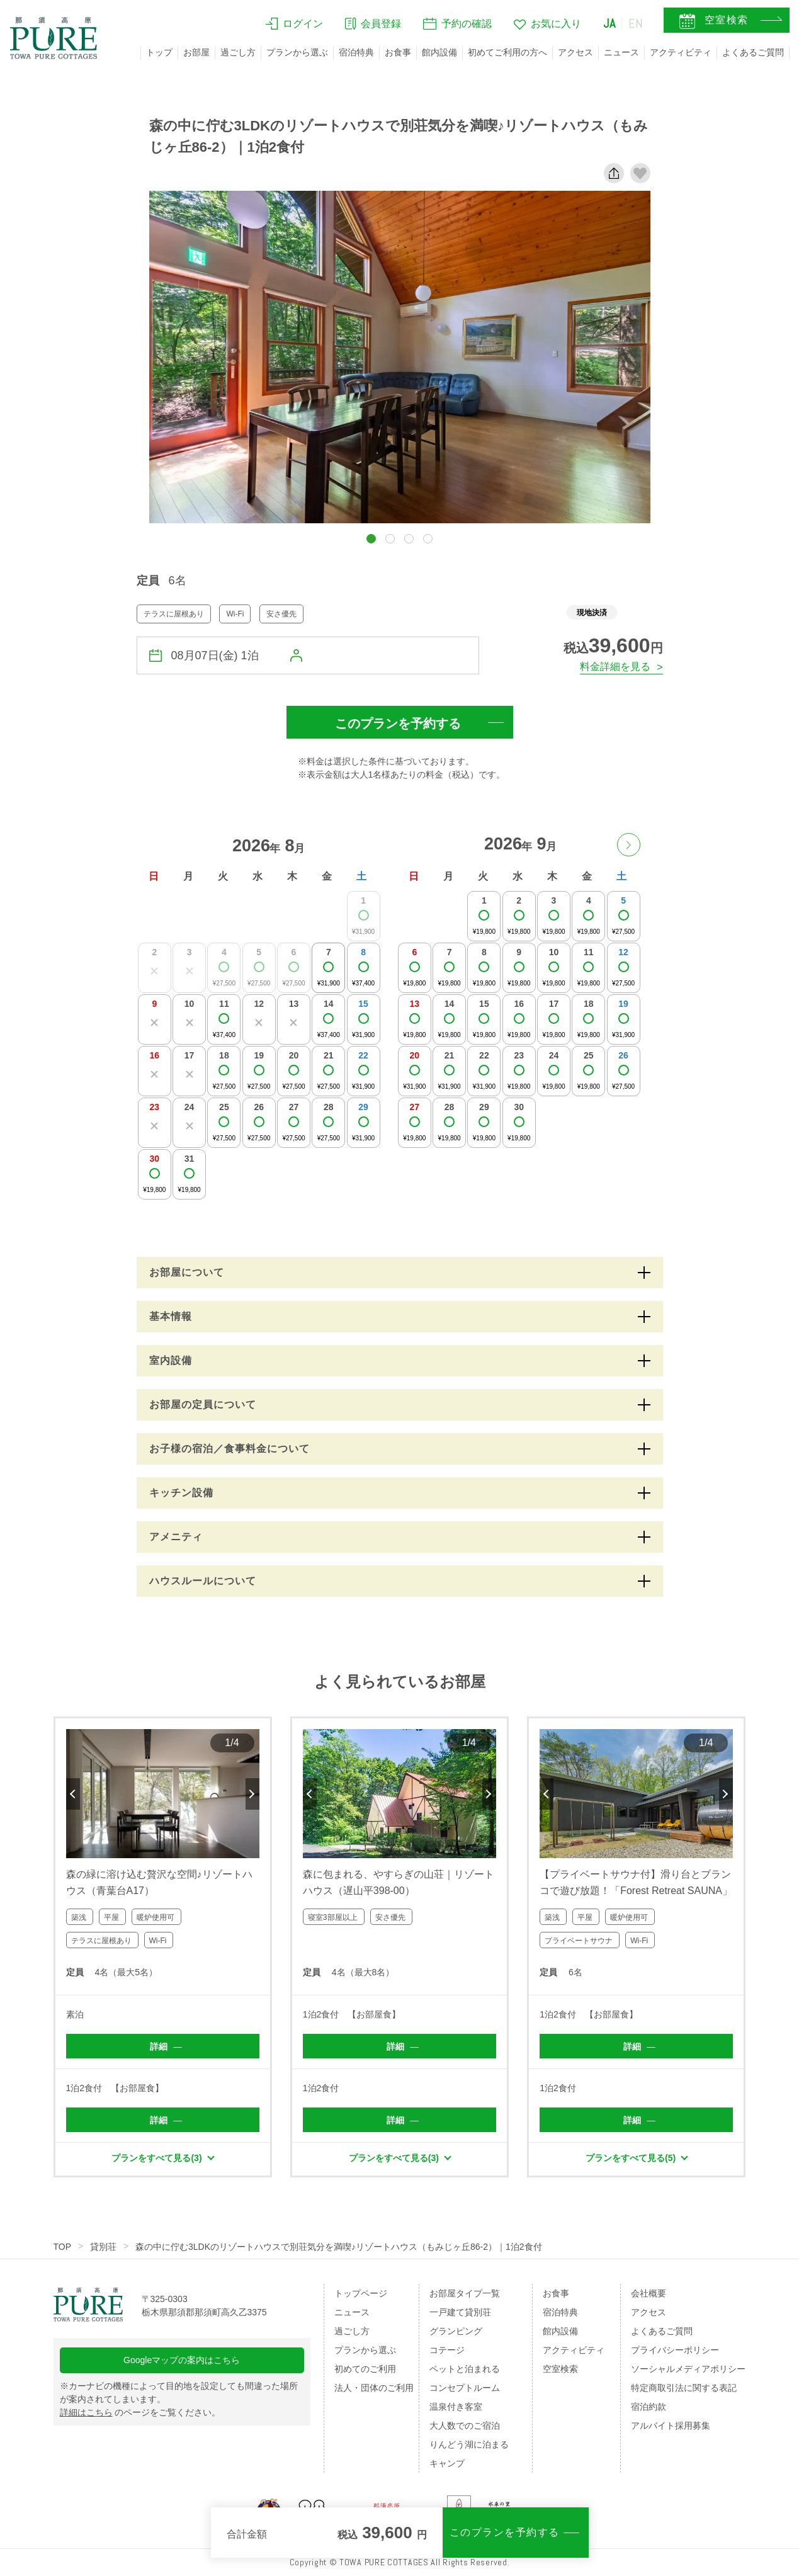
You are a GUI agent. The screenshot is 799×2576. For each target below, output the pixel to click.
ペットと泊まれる (464, 2369)
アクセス (575, 52)
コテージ (447, 2350)
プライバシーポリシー (675, 2350)
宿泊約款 (648, 2407)
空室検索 (560, 2369)
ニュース (621, 52)
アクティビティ (680, 52)
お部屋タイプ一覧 (464, 2293)
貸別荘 (103, 2247)
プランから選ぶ (297, 52)
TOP (63, 2247)
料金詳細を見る (615, 666)
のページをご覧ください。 (140, 2412)
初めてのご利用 (365, 2369)
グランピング (455, 2331)
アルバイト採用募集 (670, 2425)
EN (635, 23)
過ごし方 (238, 52)
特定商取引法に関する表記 (684, 2388)
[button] (371, 538)
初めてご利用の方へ (507, 52)
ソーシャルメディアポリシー (688, 2369)
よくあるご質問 (753, 52)
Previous (73, 1794)
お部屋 (196, 52)
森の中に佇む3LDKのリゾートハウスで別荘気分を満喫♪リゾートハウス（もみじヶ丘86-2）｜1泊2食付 (338, 2247)
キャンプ (447, 2463)
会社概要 (648, 2293)
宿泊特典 (356, 52)
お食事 (398, 52)
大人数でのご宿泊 (464, 2425)
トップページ (360, 2293)
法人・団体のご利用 (374, 2388)
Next (252, 1794)
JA (609, 23)
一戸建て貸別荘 (460, 2312)
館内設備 (439, 52)
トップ (159, 52)
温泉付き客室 (455, 2407)
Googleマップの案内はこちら (181, 2360)
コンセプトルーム (464, 2388)
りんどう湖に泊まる (469, 2444)
